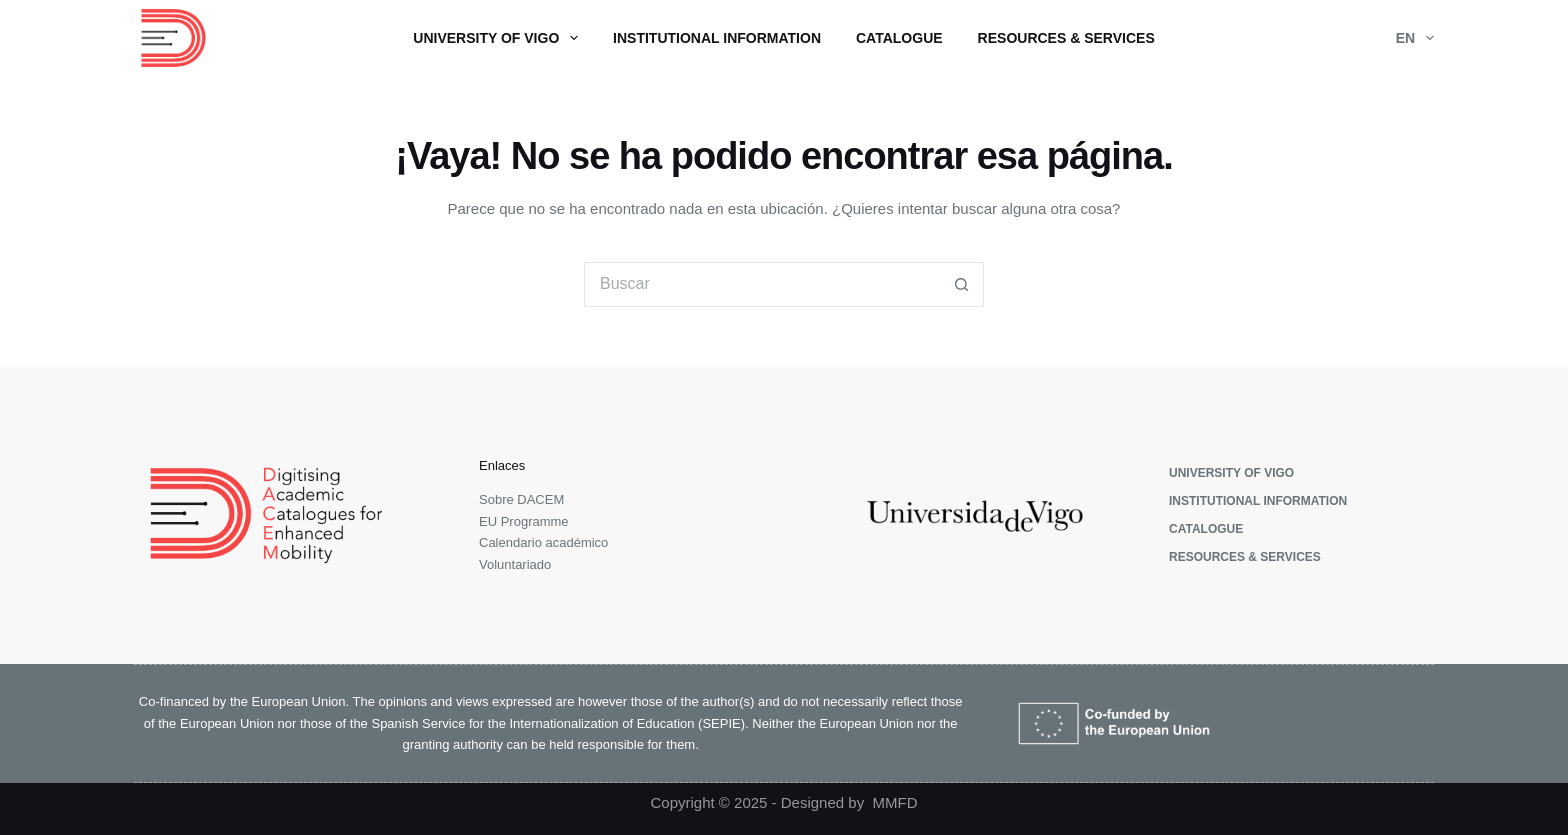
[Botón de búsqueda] (961, 284)
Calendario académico (543, 542)
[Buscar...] (761, 284)
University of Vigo (499, 38)
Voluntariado (515, 564)
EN (1415, 38)
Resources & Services (1066, 38)
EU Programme (524, 521)
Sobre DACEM (521, 499)
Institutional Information (717, 38)
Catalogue (899, 38)
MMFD (895, 802)
